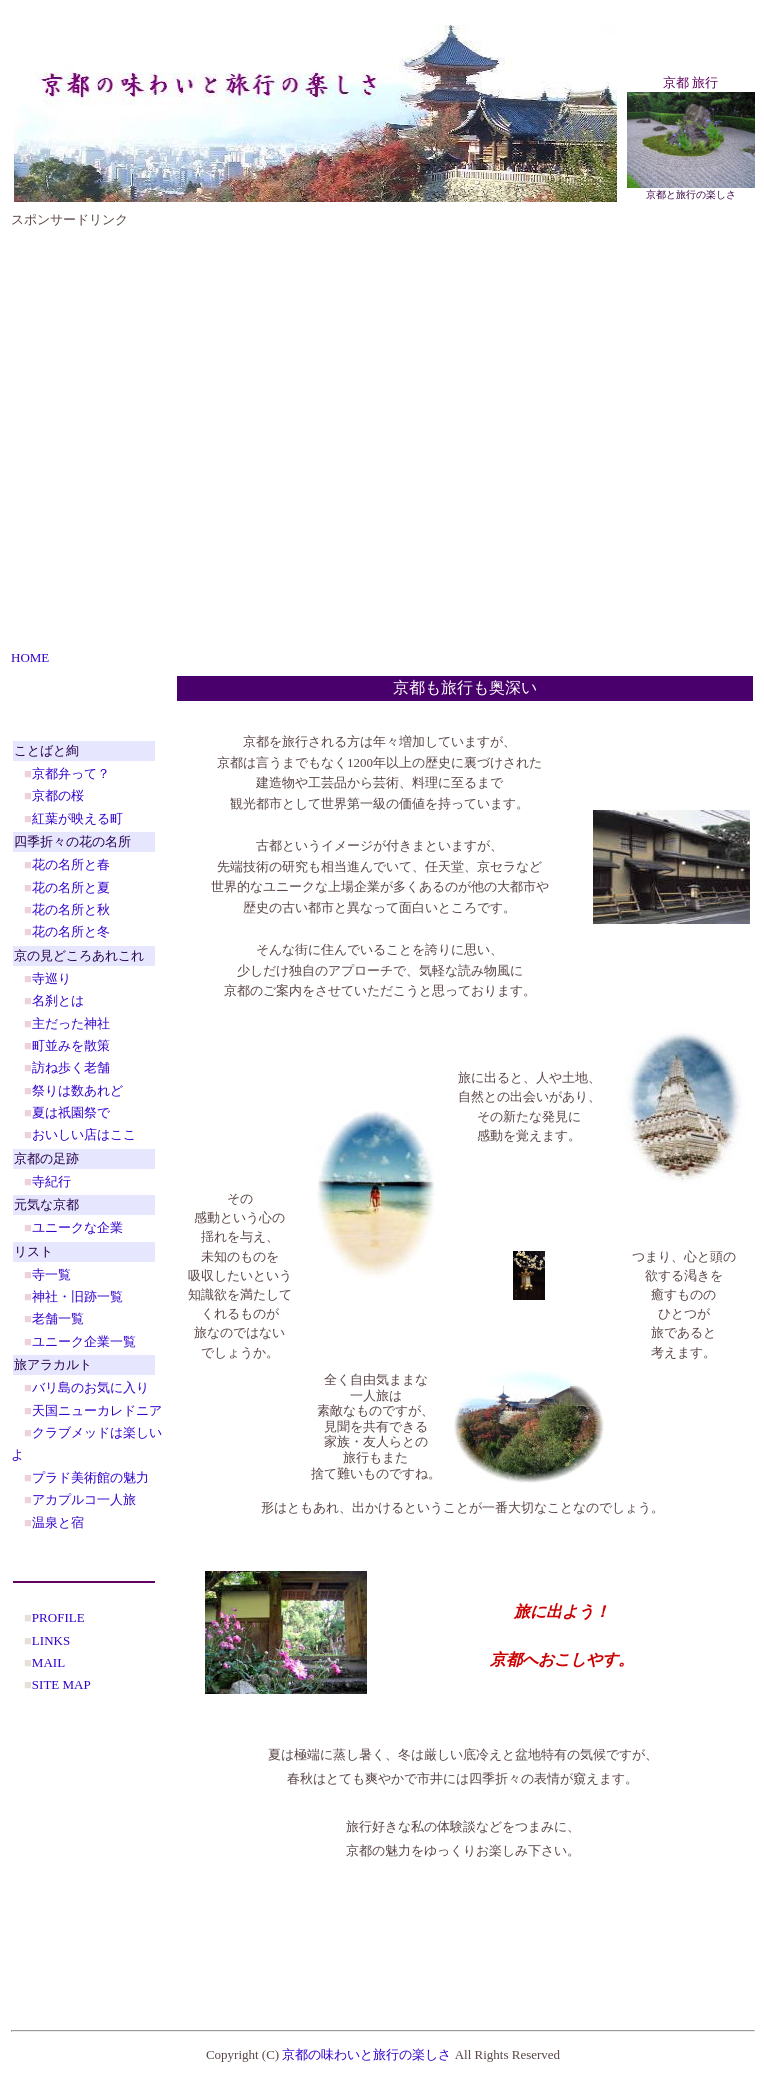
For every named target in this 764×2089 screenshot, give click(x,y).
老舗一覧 (58, 1318)
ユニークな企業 (77, 1227)
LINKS (51, 1640)
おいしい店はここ (84, 1134)
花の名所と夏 (71, 887)
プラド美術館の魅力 (90, 1477)
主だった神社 (71, 1023)
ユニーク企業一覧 (84, 1341)
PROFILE (58, 1617)
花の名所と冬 (71, 931)
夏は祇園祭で (71, 1112)
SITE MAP (61, 1684)
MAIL (48, 1662)
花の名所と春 (71, 864)
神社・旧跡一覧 (77, 1296)
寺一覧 (51, 1274)
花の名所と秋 (71, 909)
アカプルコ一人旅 (84, 1499)
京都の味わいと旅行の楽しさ (366, 2054)
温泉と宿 (58, 1522)
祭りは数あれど (77, 1090)
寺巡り (51, 978)
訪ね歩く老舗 (71, 1067)
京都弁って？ (71, 773)
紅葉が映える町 (77, 818)
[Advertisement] (206, 435)
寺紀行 (51, 1181)
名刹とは (58, 1000)
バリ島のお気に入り (90, 1387)
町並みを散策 (71, 1045)
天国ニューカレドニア (97, 1410)
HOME (30, 657)
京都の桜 (58, 795)
